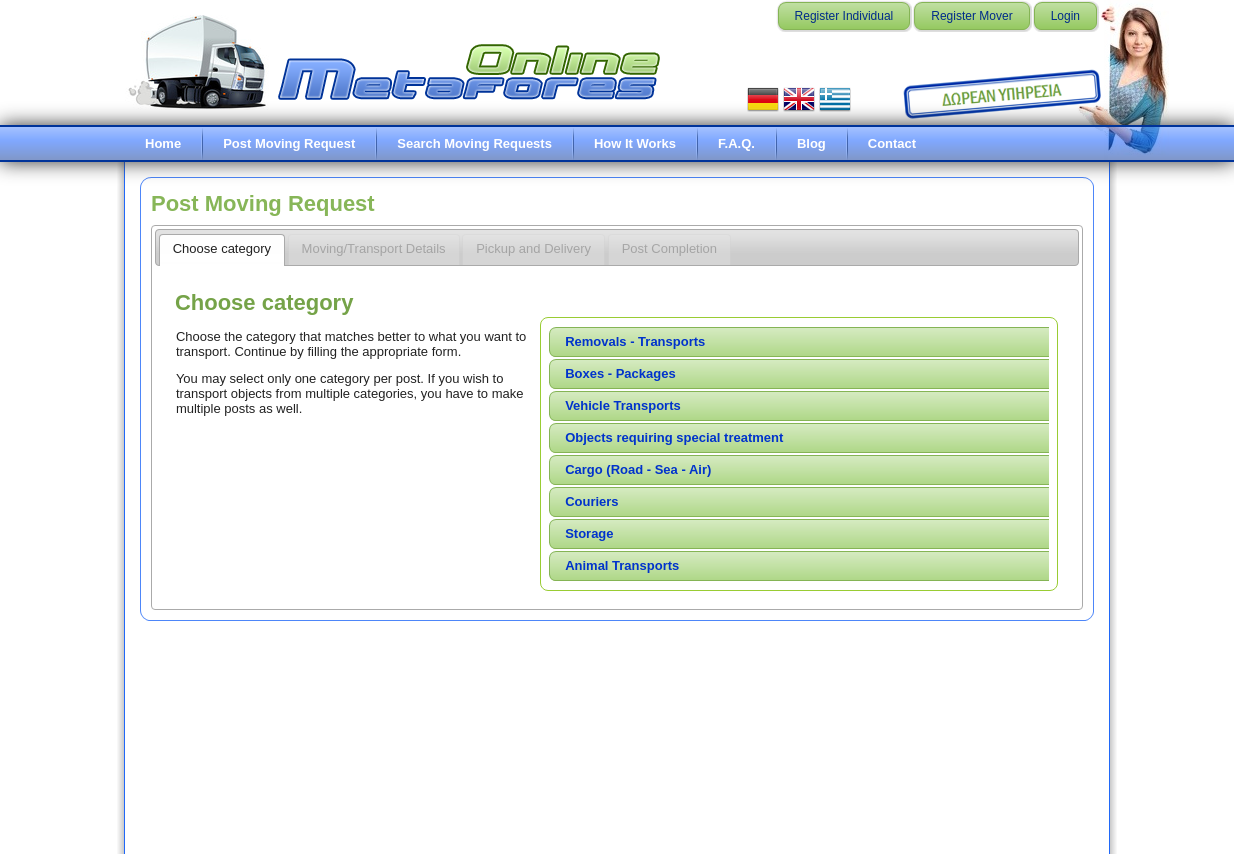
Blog (811, 143)
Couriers (591, 501)
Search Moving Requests (474, 143)
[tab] (222, 250)
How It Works (635, 143)
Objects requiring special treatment (674, 437)
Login (1065, 16)
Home (163, 143)
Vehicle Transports (623, 405)
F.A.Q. (736, 143)
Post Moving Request (289, 143)
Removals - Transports (635, 341)
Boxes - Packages (620, 373)
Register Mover (971, 16)
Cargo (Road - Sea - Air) (638, 469)
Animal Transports (622, 565)
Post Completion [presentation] (669, 248)
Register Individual (844, 16)
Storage (589, 533)
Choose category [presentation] (222, 248)
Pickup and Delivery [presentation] (533, 248)
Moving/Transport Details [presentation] (374, 248)
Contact (892, 143)
